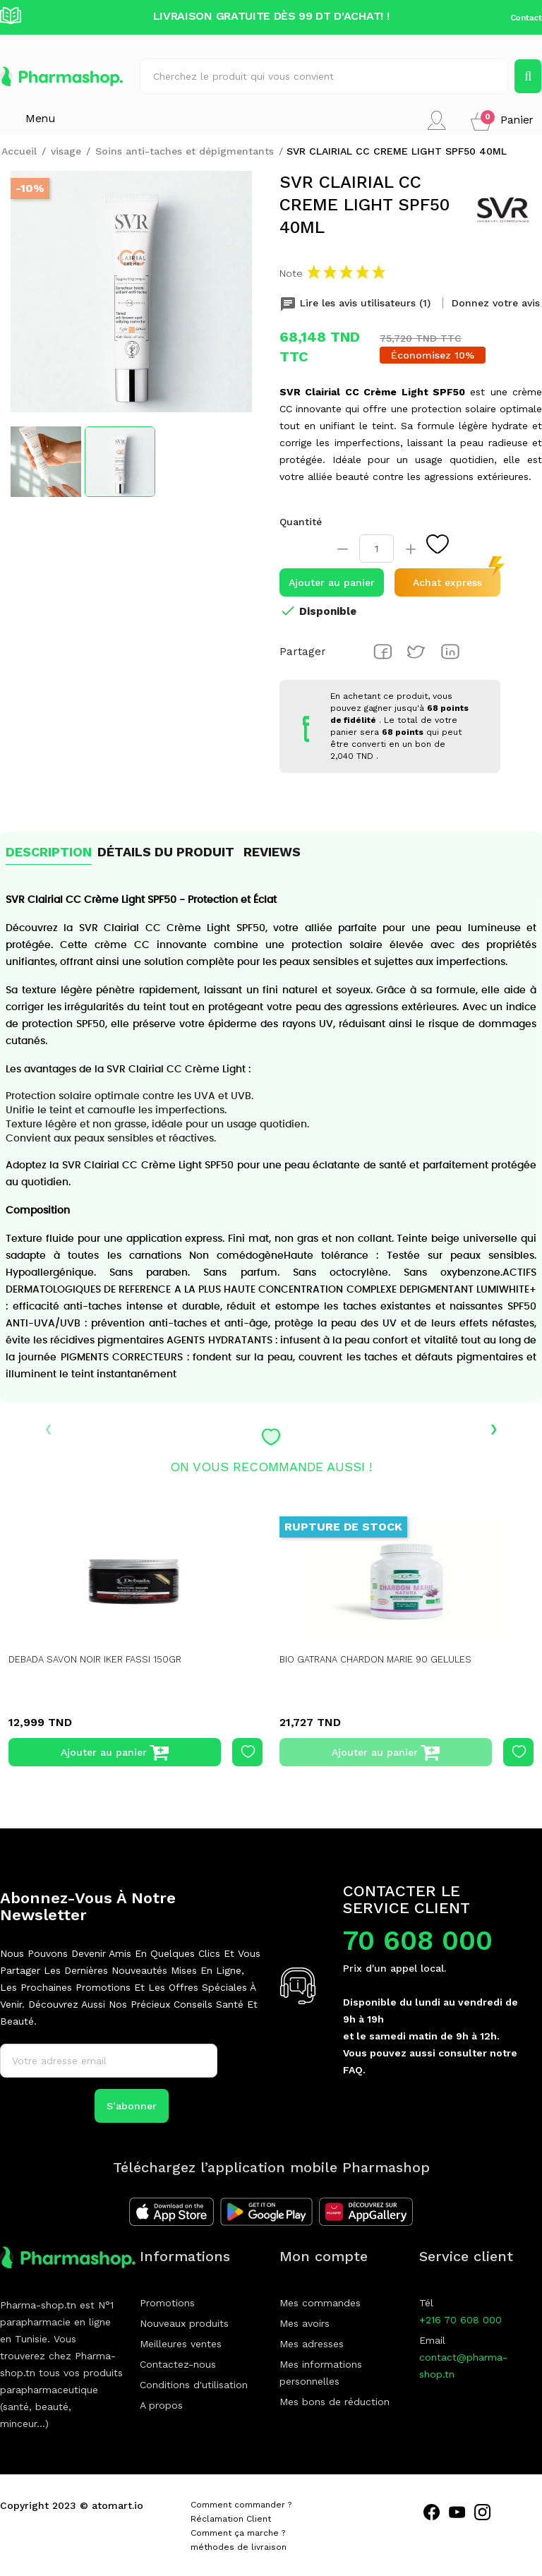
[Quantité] (376, 548)
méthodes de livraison (239, 2547)
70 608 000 (418, 1940)
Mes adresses (311, 2343)
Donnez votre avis (496, 302)
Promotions (167, 2302)
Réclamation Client (231, 2519)
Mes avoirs (304, 2323)
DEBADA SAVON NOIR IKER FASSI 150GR (100, 1659)
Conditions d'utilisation (194, 2384)
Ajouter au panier (332, 582)
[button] (502, 120)
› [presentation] (494, 1427)
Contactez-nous (178, 2364)
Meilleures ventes (181, 2343)
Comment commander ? (241, 2505)
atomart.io (117, 2505)
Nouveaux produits (184, 2323)
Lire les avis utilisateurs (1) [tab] (356, 302)
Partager (382, 651)
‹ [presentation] (48, 1427)
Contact (526, 18)
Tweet (416, 651)
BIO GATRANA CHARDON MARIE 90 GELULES (382, 1659)
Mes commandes (320, 2302)
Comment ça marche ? (238, 2533)
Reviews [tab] (272, 851)
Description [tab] (49, 851)
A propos (161, 2405)
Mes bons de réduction (334, 2401)
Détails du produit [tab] (165, 851)
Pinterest (450, 651)
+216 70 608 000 (460, 2319)
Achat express (447, 582)
